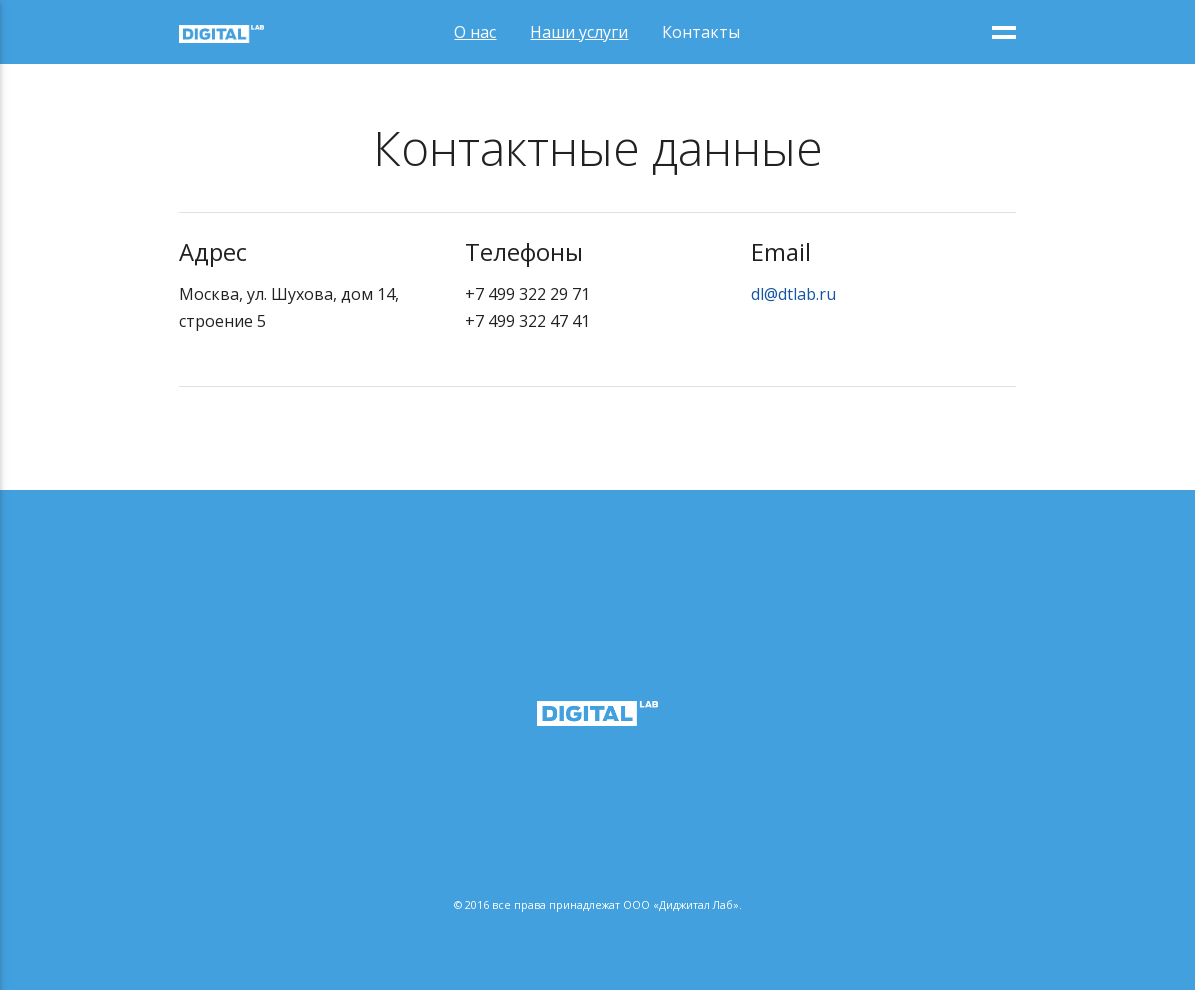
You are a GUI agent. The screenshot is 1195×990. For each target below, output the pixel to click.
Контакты (701, 32)
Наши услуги (579, 32)
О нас (475, 32)
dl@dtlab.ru (793, 294)
